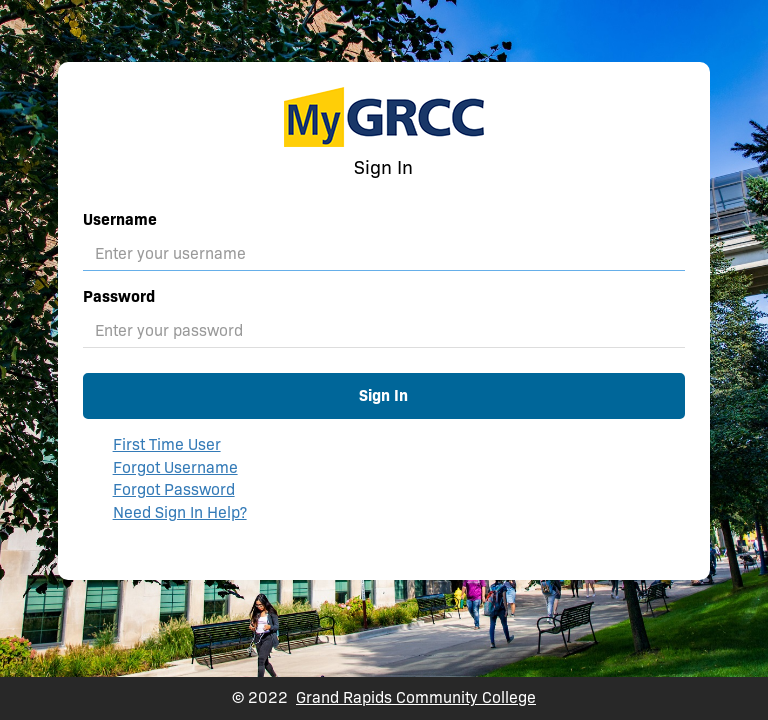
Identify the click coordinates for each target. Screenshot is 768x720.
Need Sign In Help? (180, 512)
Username (120, 219)
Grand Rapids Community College (416, 697)
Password (119, 296)
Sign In (383, 395)
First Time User (167, 444)
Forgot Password (174, 489)
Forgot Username (175, 467)
